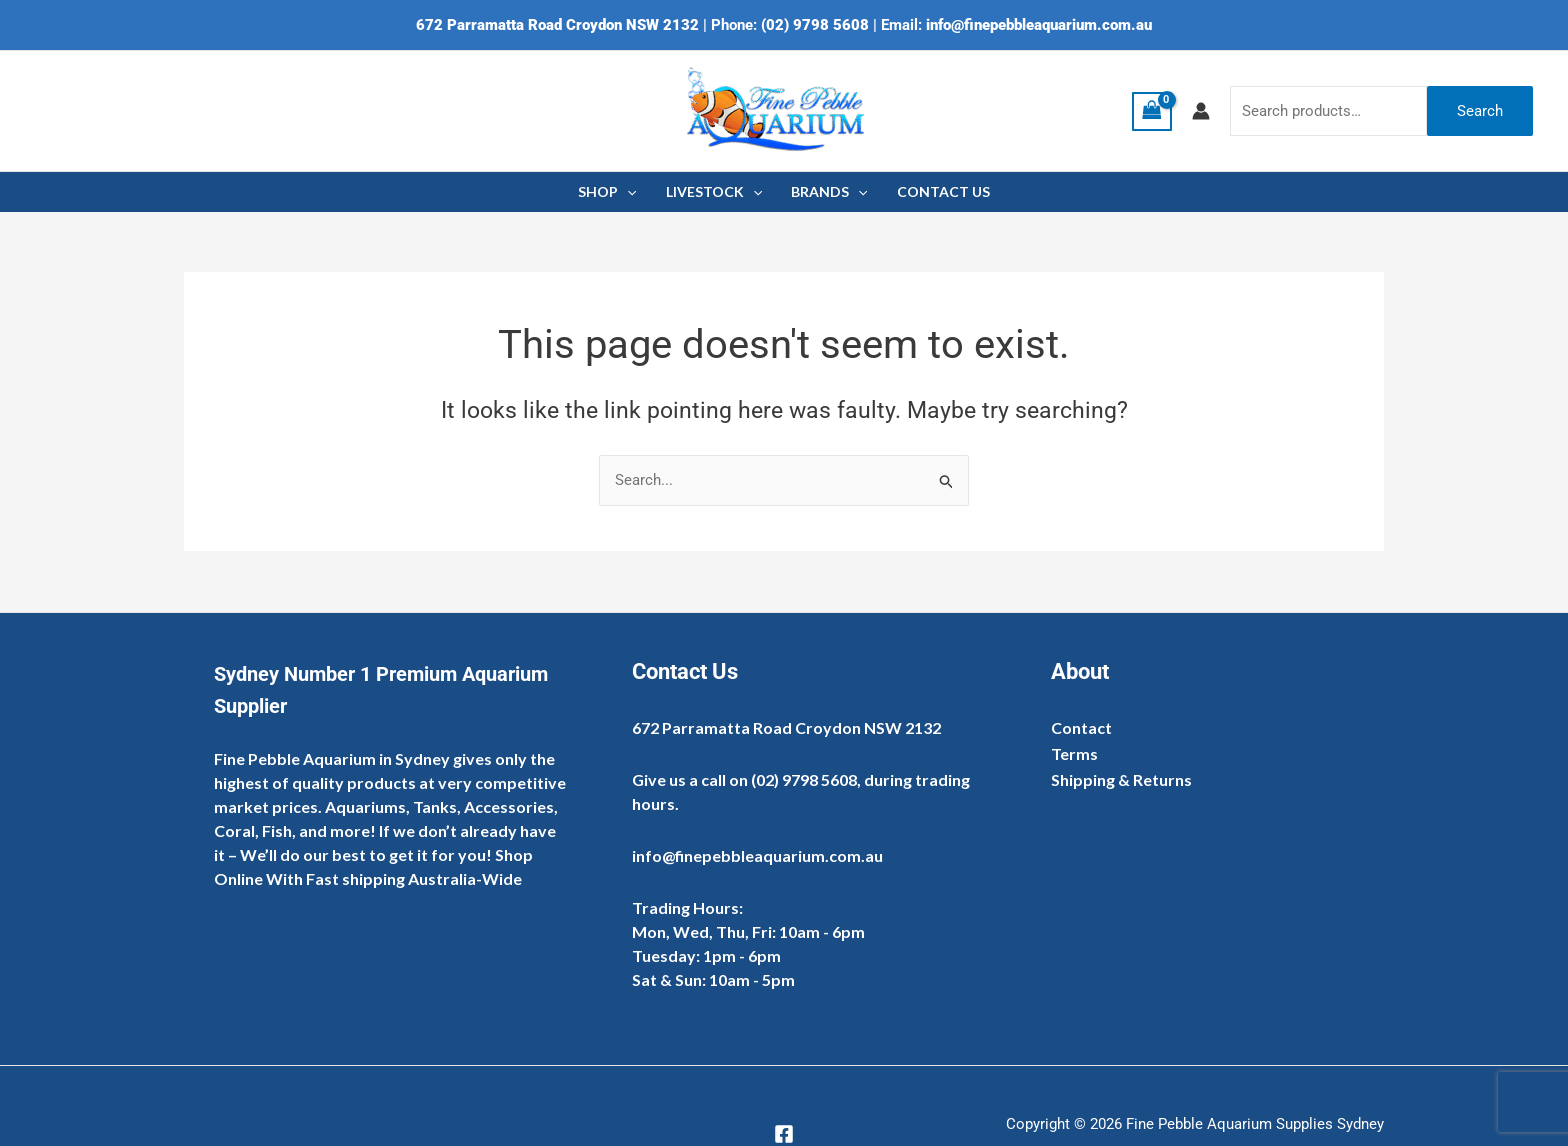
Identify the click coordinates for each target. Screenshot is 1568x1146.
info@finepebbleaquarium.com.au (1039, 25)
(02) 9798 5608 (815, 25)
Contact (1081, 727)
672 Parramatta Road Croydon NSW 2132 (557, 25)
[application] (629, 192)
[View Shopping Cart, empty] (1152, 111)
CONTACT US (941, 191)
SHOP (609, 192)
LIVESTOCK (714, 192)
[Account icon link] (1201, 111)
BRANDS (829, 192)
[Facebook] (784, 1134)
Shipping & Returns (1121, 779)
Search (1480, 111)
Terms (1074, 753)
